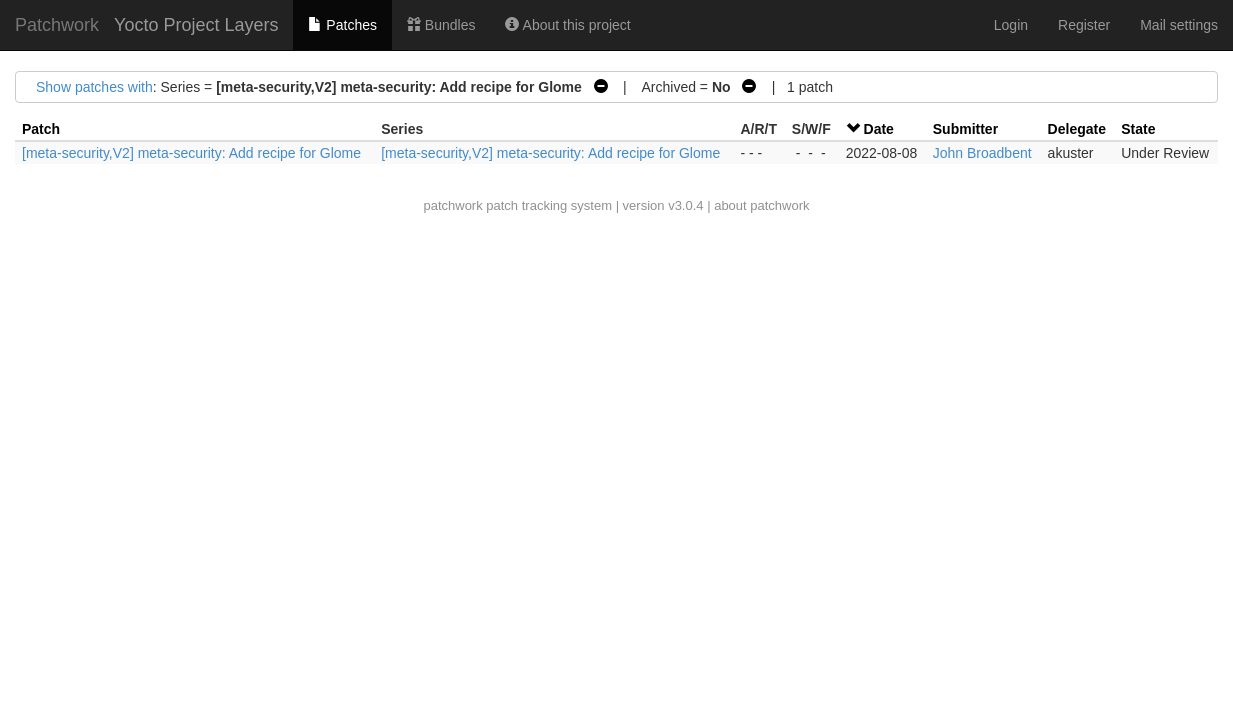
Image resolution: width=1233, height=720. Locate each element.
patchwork (452, 205)
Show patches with (94, 87)
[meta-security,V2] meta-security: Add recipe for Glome (191, 153)
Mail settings (1179, 25)
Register (1084, 25)
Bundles (441, 25)
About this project (567, 25)
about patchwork (761, 205)
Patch (41, 129)
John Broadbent (982, 153)
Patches (342, 25)
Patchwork (57, 25)
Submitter (965, 129)
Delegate (1077, 129)
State (1138, 129)
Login (1011, 25)
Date (879, 129)
